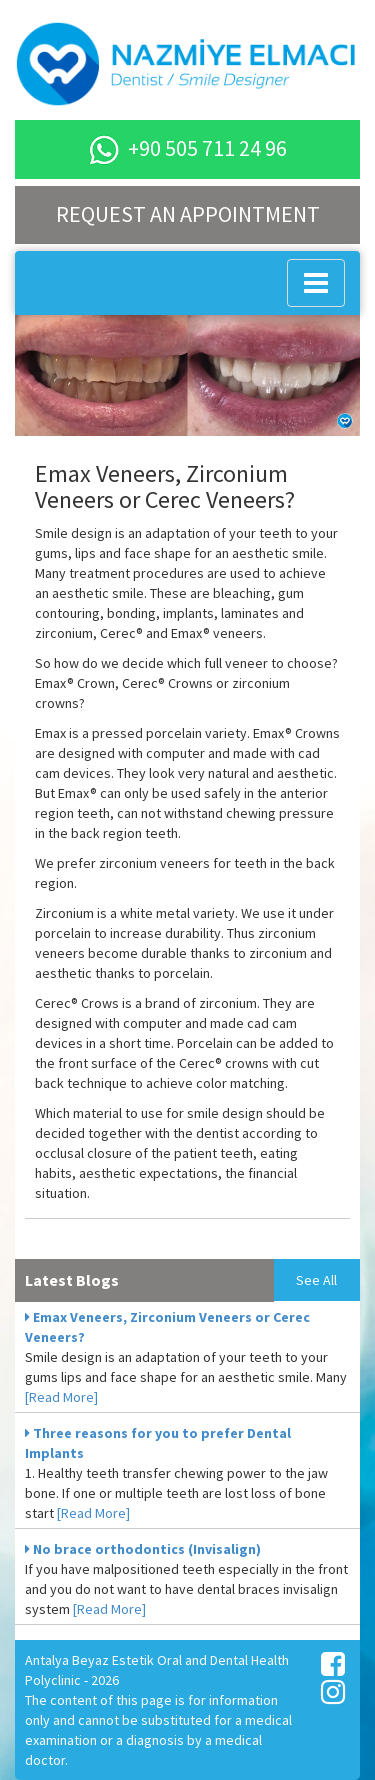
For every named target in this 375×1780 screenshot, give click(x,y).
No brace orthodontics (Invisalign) (143, 1549)
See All (316, 1280)
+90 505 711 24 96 (188, 148)
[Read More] (61, 1397)
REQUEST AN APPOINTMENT (188, 214)
